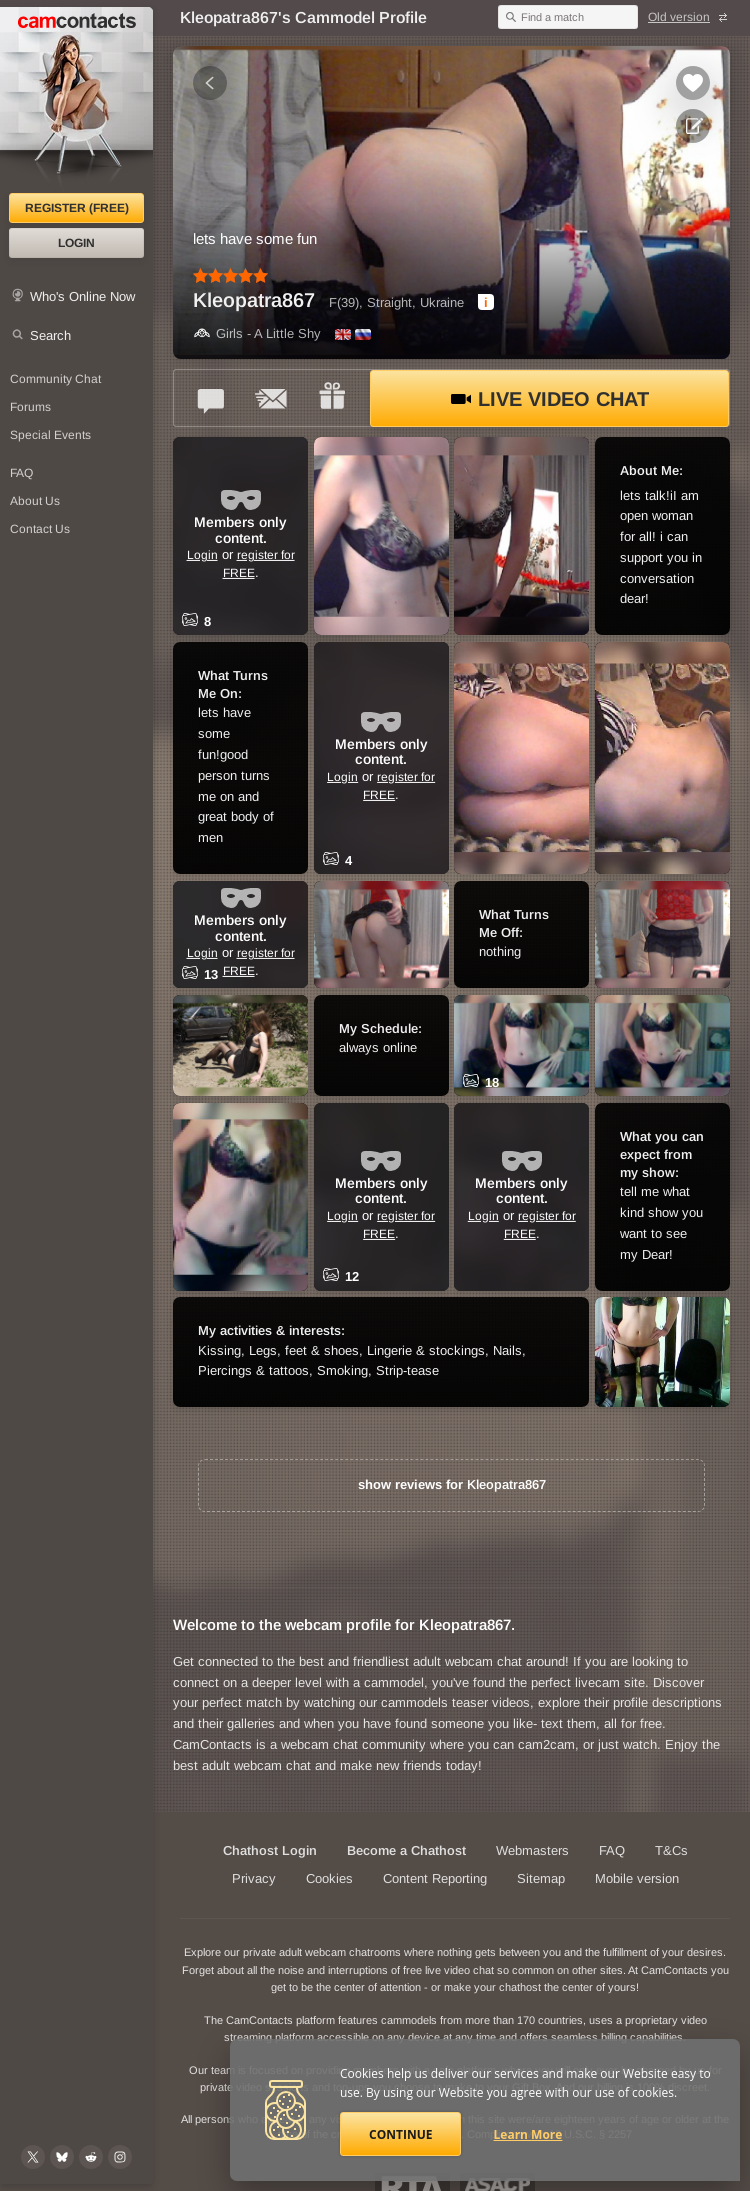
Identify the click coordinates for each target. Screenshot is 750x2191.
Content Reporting (435, 1878)
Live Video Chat (550, 399)
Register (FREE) (77, 208)
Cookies (329, 1878)
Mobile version (637, 1878)
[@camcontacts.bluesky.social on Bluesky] (62, 2157)
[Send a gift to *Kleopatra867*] (332, 398)
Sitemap (541, 1878)
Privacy (254, 1878)
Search (50, 335)
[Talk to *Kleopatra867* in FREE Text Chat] (212, 398)
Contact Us (40, 529)
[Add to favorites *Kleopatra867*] (693, 83)
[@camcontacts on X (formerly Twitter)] (33, 2157)
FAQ (21, 473)
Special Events (50, 435)
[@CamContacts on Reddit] (91, 2157)
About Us (35, 501)
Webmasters (532, 1850)
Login (76, 243)
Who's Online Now (82, 296)
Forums (30, 407)
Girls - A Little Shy (257, 333)
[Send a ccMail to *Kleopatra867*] (272, 398)
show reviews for (452, 1484)
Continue (400, 2134)
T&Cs (671, 1850)
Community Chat (55, 379)
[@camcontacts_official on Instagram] (120, 2157)
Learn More (528, 2134)
